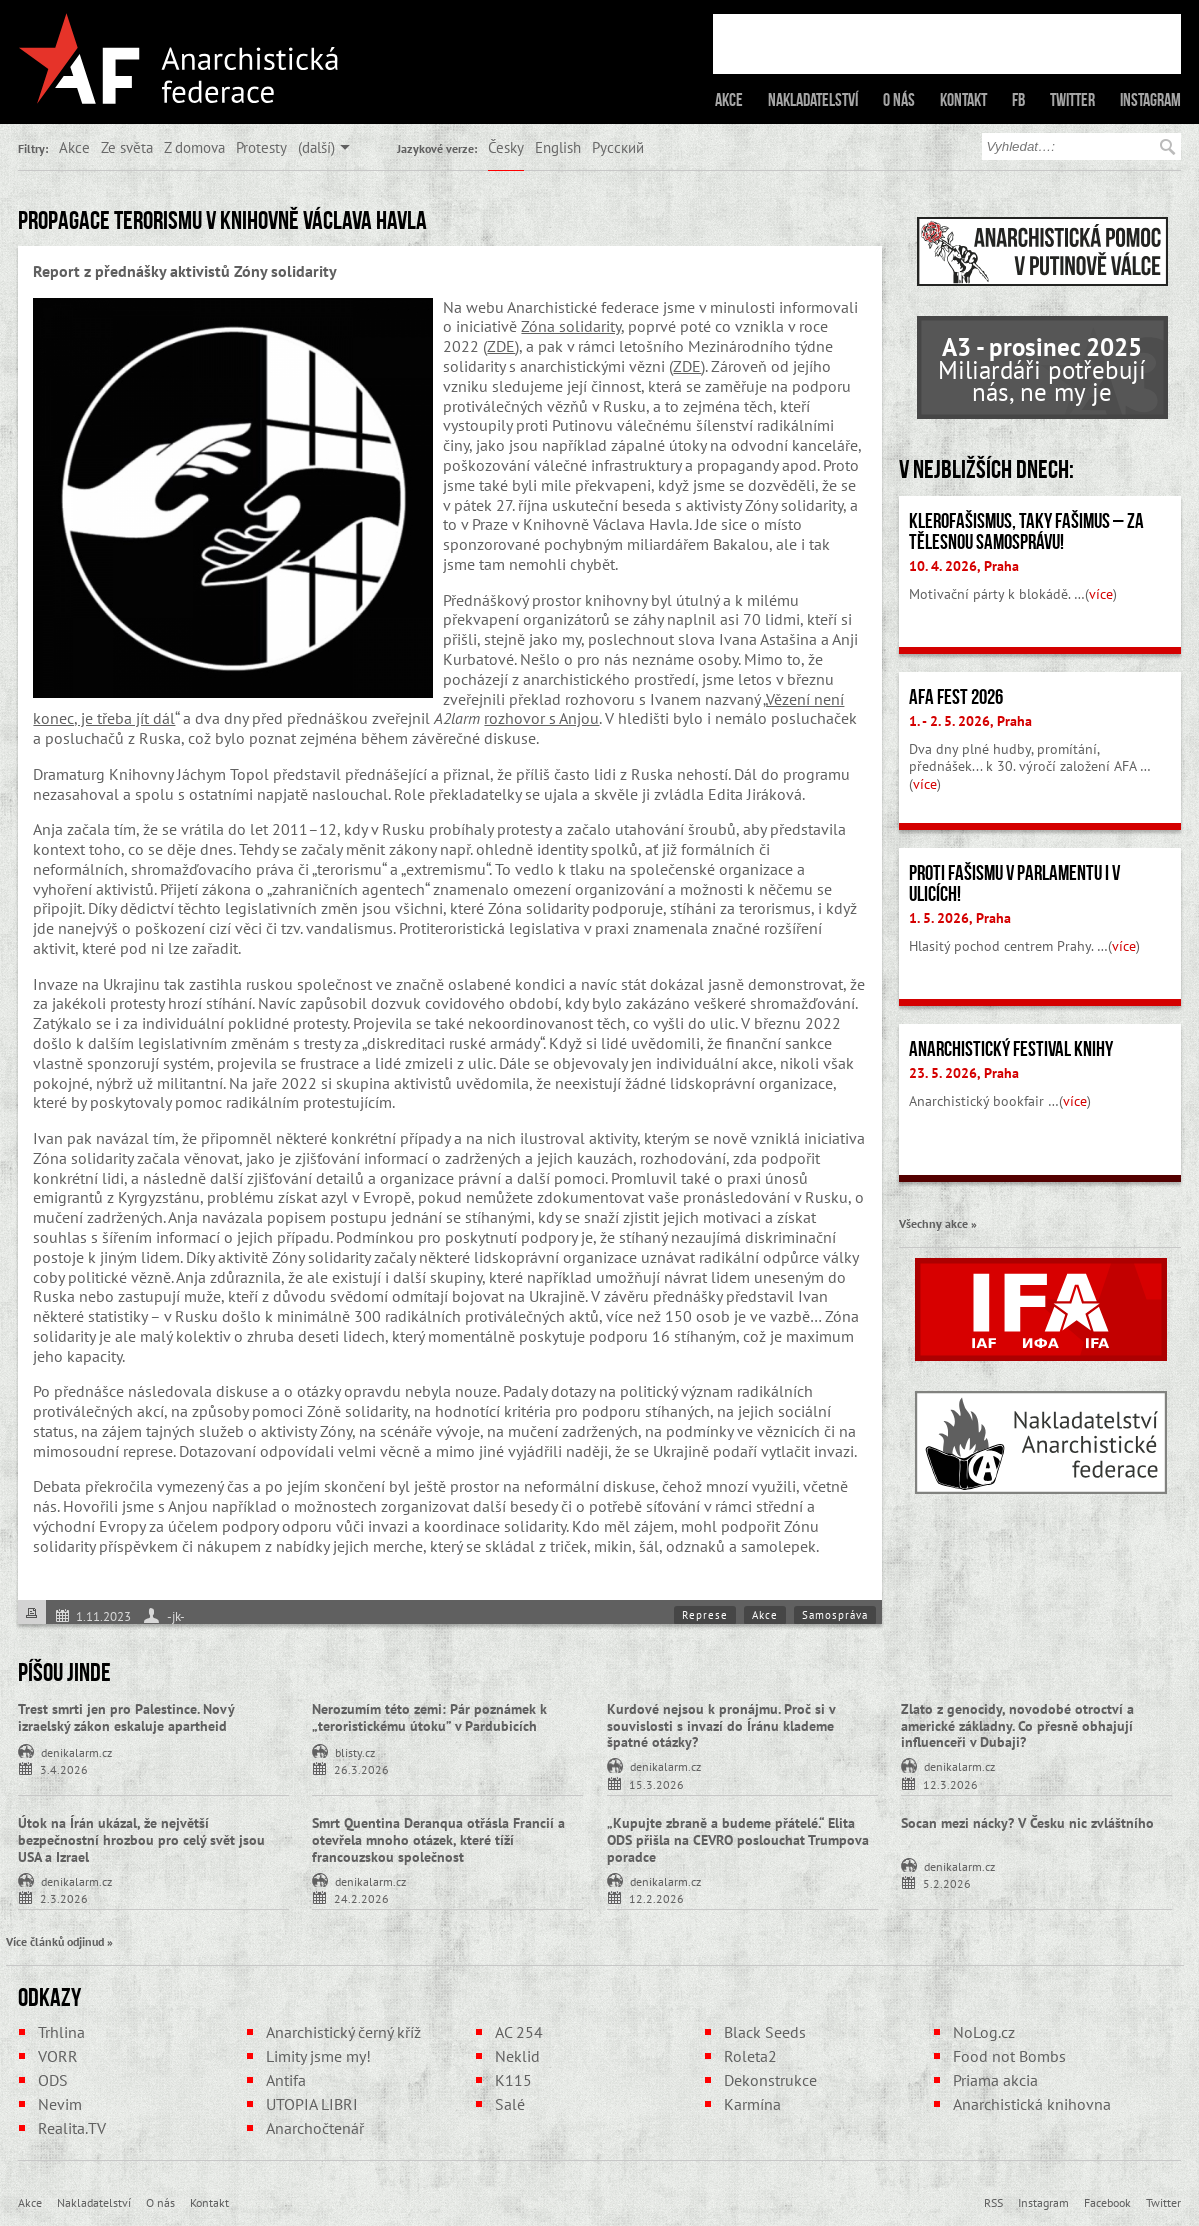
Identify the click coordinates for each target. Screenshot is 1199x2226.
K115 (513, 2080)
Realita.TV (72, 2128)
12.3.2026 (950, 1783)
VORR (58, 2056)
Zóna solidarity (571, 326)
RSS (993, 2202)
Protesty (261, 147)
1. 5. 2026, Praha (960, 918)
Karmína (752, 2104)
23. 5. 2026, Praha (964, 1073)
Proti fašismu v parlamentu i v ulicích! (1014, 883)
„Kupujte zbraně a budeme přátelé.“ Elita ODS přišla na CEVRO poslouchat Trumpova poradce (738, 1840)
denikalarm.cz (76, 1751)
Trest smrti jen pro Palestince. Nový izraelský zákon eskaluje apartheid (126, 1717)
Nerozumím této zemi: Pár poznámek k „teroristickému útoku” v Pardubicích (429, 1717)
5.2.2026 (947, 1882)
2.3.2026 (64, 1897)
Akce (729, 100)
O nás (899, 100)
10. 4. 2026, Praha (964, 566)
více (1101, 594)
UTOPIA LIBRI (312, 2104)
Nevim (60, 2104)
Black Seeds (765, 2032)
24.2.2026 (361, 1897)
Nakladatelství (813, 100)
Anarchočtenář (315, 2128)
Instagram (1150, 100)
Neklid (517, 2056)
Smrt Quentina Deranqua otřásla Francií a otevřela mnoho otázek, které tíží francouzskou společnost (438, 1840)
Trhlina (61, 2032)
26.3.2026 (361, 1768)
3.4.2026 (64, 1768)
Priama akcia (995, 2080)
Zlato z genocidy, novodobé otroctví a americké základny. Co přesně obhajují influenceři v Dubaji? (1017, 1726)
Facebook (1107, 2202)
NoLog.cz (984, 2032)
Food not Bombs (1009, 2056)
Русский (618, 147)
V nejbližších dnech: (986, 469)
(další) (316, 147)
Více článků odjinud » (59, 1941)
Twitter (1072, 100)
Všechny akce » (938, 1223)
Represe (705, 1615)
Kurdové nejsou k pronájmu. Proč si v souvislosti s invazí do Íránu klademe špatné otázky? (721, 1726)
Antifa (286, 2080)
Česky (506, 147)
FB (1018, 100)
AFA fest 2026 (956, 697)
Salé (510, 2104)
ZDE (501, 346)
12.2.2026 (656, 1897)
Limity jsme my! (318, 2056)
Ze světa (127, 147)
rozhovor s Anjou (541, 718)
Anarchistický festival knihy (1011, 1049)
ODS (53, 2080)
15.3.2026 (656, 1783)
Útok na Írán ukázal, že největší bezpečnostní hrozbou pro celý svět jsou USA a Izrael (141, 1840)
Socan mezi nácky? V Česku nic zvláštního (1027, 1823)
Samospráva (835, 1615)
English (558, 147)
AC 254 (519, 2032)
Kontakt (963, 100)
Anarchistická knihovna (1032, 2104)
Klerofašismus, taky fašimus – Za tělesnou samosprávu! (1026, 531)
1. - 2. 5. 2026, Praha (970, 721)
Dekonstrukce (770, 2080)
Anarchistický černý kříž (343, 2032)
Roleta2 (750, 2056)
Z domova (194, 147)
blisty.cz (355, 1751)
